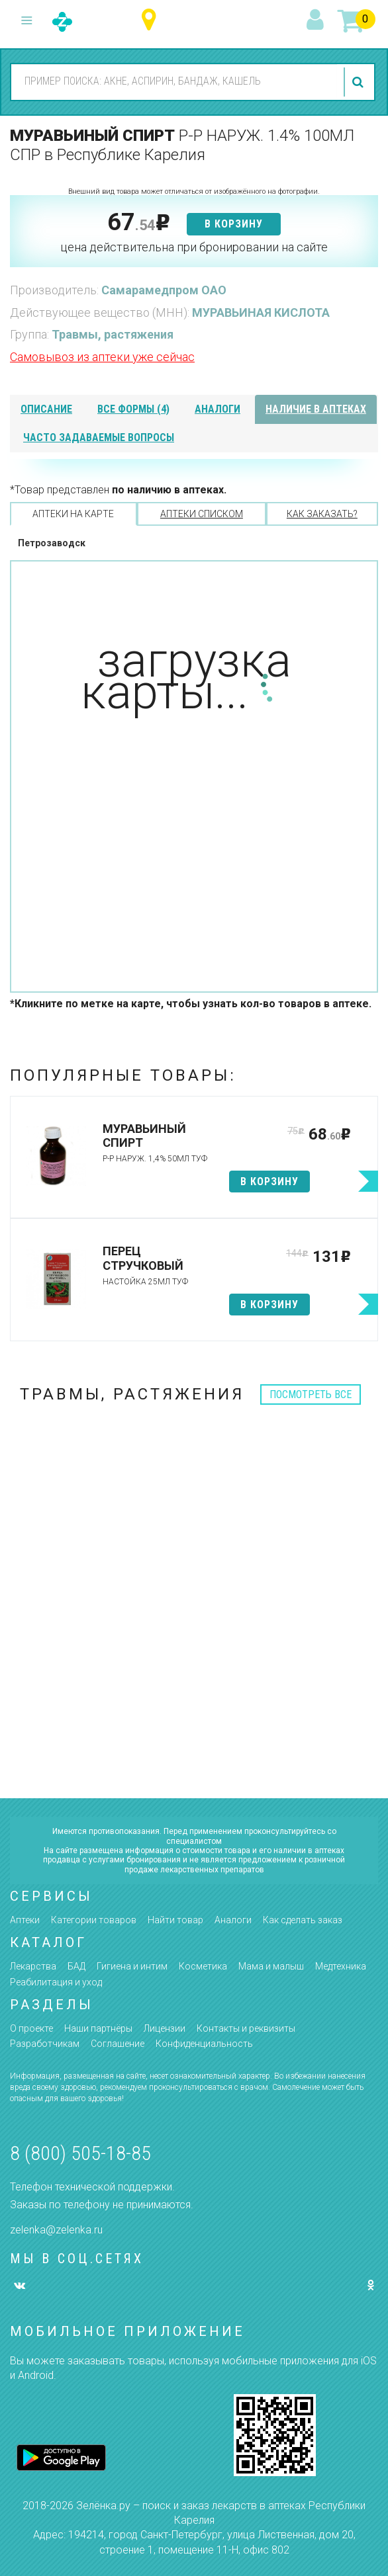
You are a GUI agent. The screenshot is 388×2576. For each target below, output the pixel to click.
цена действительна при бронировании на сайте (194, 247)
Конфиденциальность (204, 2043)
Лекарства (33, 1966)
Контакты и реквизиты (246, 2028)
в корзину (234, 224)
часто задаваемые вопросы (98, 437)
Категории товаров (93, 1920)
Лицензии (164, 2028)
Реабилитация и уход (56, 1982)
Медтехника (340, 1966)
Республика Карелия (152, 20)
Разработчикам (44, 2043)
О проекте (31, 2028)
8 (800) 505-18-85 (80, 2153)
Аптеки (25, 1920)
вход (317, 20)
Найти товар (175, 1920)
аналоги (217, 409)
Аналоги (233, 1920)
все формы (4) (133, 409)
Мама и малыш (271, 1966)
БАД (76, 1966)
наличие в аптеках (316, 409)
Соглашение (117, 2043)
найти (359, 82)
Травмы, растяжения (112, 334)
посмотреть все (310, 1394)
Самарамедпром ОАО (163, 290)
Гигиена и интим (132, 1966)
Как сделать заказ (302, 1920)
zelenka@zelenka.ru (56, 2229)
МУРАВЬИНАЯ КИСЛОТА (261, 312)
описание (46, 409)
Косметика (203, 1966)
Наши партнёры (98, 2028)
